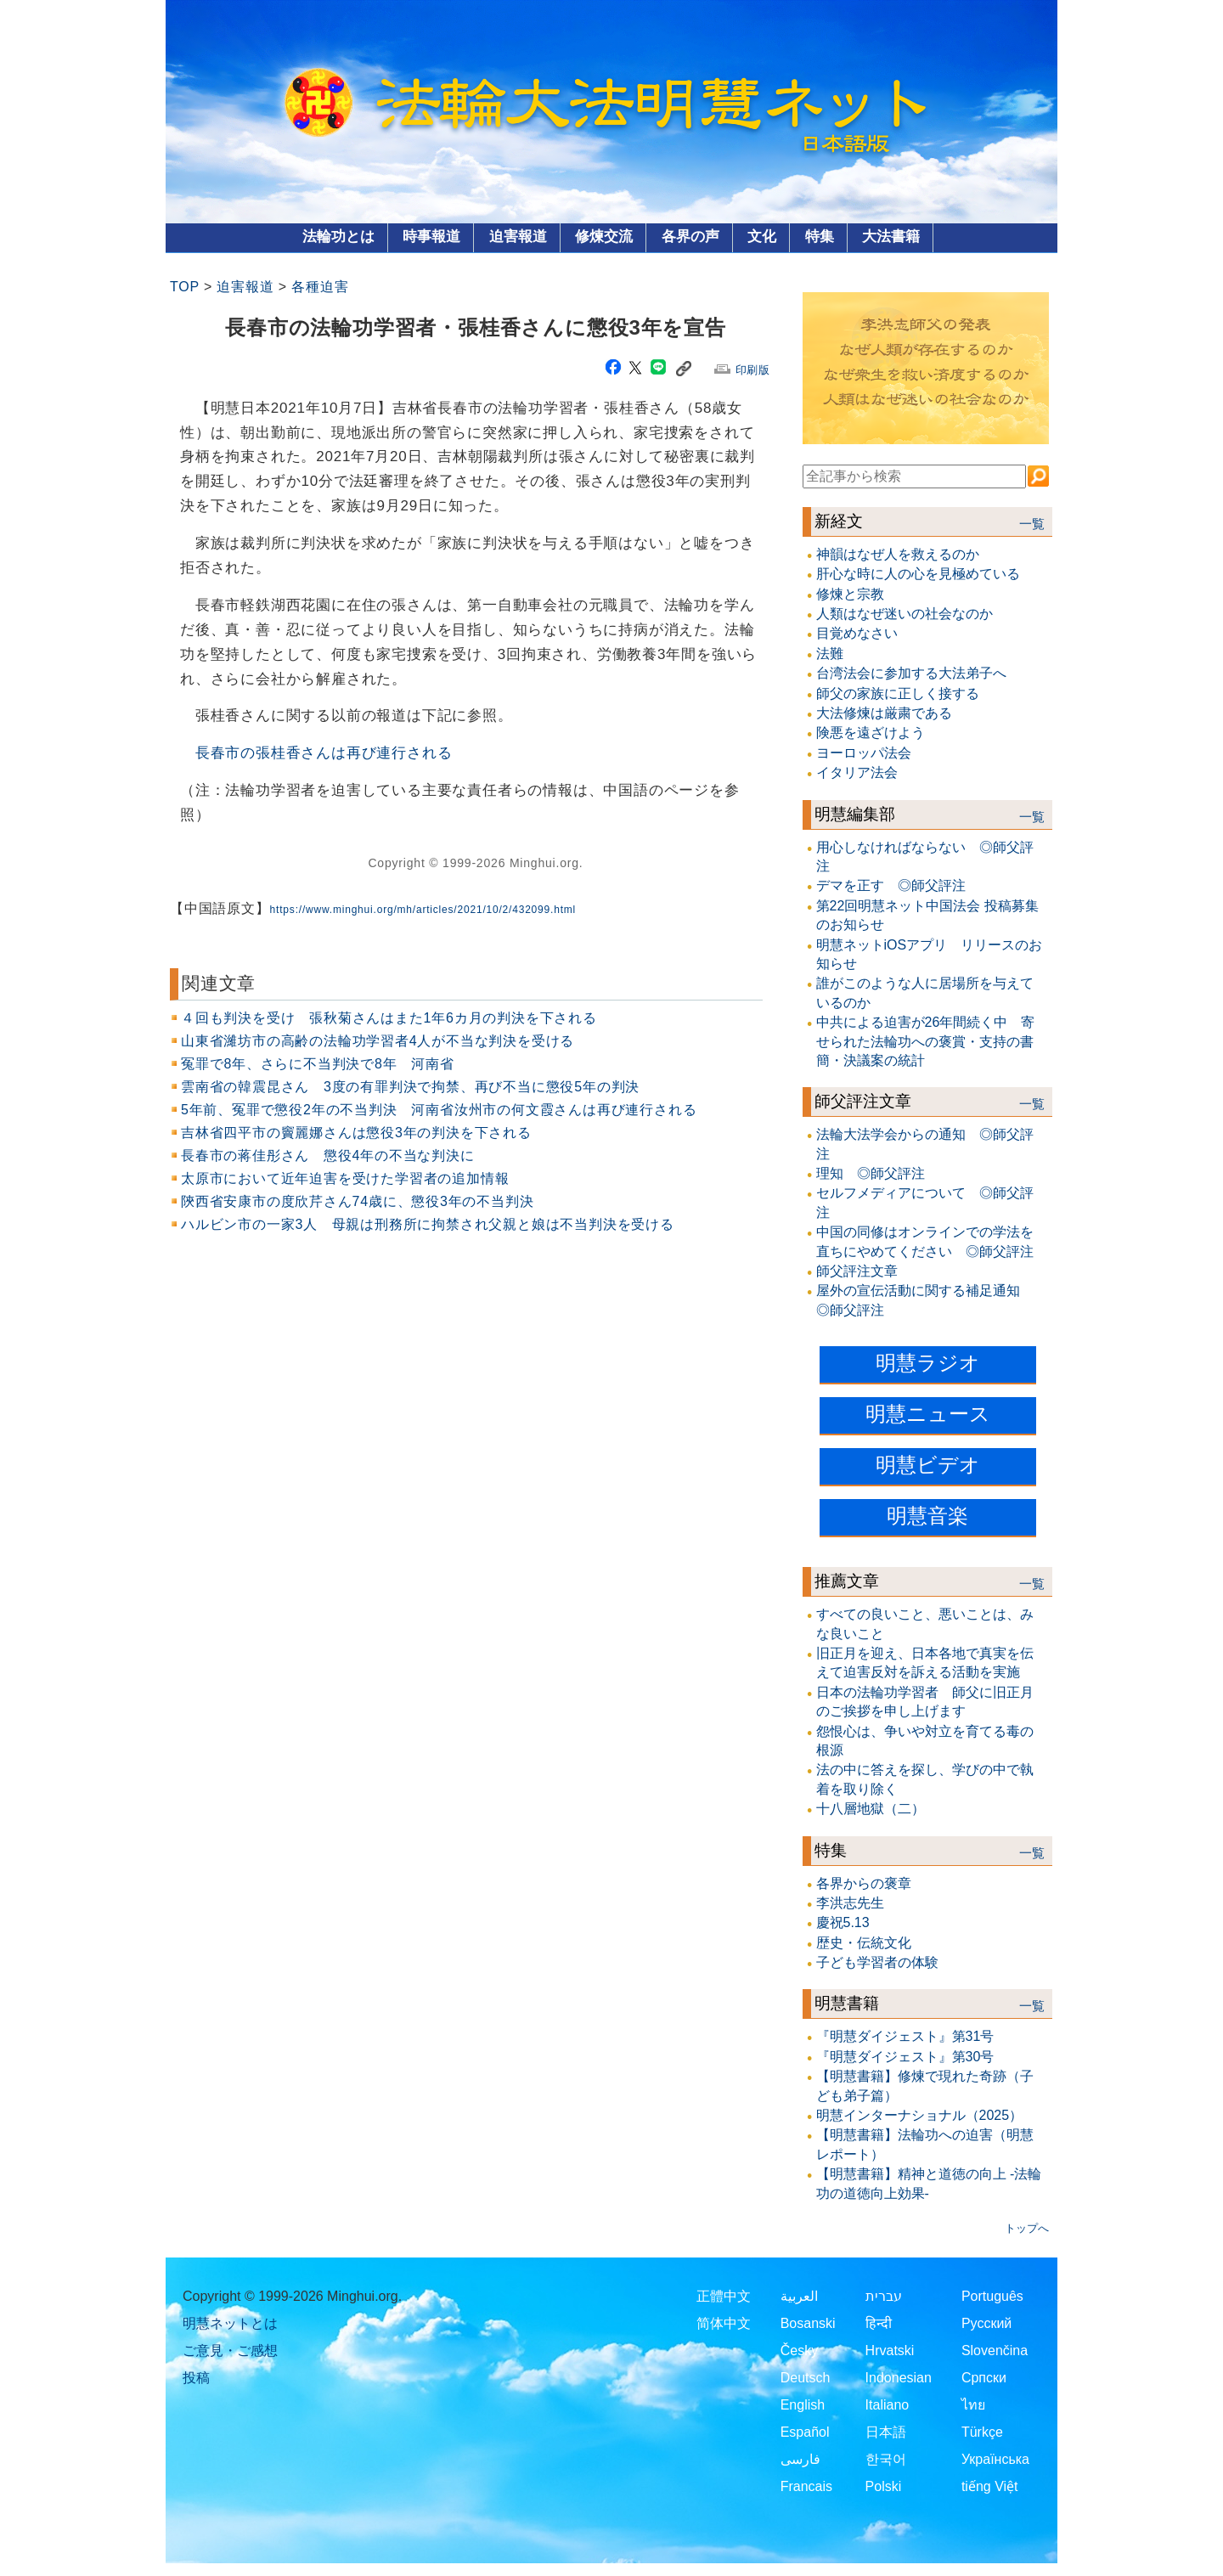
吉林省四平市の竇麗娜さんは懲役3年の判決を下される (356, 1132)
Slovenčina (994, 2350)
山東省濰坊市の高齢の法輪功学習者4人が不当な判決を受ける (377, 1041)
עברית (883, 2296)
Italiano (887, 2405)
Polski (883, 2486)
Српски (983, 2377)
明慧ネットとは (230, 2323)
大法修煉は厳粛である (884, 713)
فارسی (800, 2459)
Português (992, 2296)
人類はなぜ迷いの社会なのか (904, 613)
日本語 (885, 2432)
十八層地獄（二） (870, 1808)
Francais (806, 2486)
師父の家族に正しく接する (897, 693)
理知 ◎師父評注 (870, 1173)
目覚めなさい (857, 633)
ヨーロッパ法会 (863, 753)
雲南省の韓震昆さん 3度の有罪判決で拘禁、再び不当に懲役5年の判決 (410, 1086)
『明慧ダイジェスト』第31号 (905, 2036)
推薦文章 (846, 1581)
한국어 (885, 2459)
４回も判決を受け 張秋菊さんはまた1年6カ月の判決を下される (389, 1018)
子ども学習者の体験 (877, 1962)
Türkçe (982, 2432)
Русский (986, 2323)
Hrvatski (890, 2350)
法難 (829, 653)
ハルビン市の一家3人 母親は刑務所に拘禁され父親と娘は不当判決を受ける (427, 1224)
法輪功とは (338, 236)
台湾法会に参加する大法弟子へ (911, 673)
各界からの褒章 (863, 1883)
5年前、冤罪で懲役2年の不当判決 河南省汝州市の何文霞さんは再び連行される (438, 1109)
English (803, 2405)
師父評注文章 (862, 1101)
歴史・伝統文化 (863, 1943)
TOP (185, 286)
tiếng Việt (989, 2486)
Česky (799, 2350)
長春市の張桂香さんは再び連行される (324, 753)
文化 (761, 236)
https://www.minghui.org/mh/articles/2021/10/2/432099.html (423, 910)
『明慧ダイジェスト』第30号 (905, 2056)
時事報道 (431, 236)
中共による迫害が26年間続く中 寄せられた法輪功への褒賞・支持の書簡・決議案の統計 (925, 1041)
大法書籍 (891, 236)
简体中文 (723, 2323)
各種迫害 (319, 286)
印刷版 (752, 370)
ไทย (973, 2405)
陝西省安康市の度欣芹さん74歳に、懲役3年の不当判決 (357, 1201)
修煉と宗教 (850, 594)
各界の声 (690, 236)
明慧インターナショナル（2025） (919, 2115)
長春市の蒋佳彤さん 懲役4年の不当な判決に (328, 1155)
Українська (995, 2459)
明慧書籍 (846, 2003)
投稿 (196, 2377)
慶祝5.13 (843, 1922)
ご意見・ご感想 (230, 2350)
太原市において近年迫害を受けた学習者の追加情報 (345, 1178)
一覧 (1032, 524)
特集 (819, 236)
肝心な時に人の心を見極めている (918, 573)
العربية (799, 2296)
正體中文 (723, 2296)
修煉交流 (604, 236)
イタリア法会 (857, 772)
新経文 (838, 521)
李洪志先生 (850, 1903)
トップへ (1027, 2228)
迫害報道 (518, 236)
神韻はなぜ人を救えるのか (897, 554)
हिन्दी (878, 2323)
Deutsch (806, 2377)
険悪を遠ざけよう (870, 732)
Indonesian (898, 2377)
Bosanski (808, 2323)
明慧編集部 (854, 814)
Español (805, 2432)
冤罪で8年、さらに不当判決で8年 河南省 (317, 1064)
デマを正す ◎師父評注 (891, 885)
